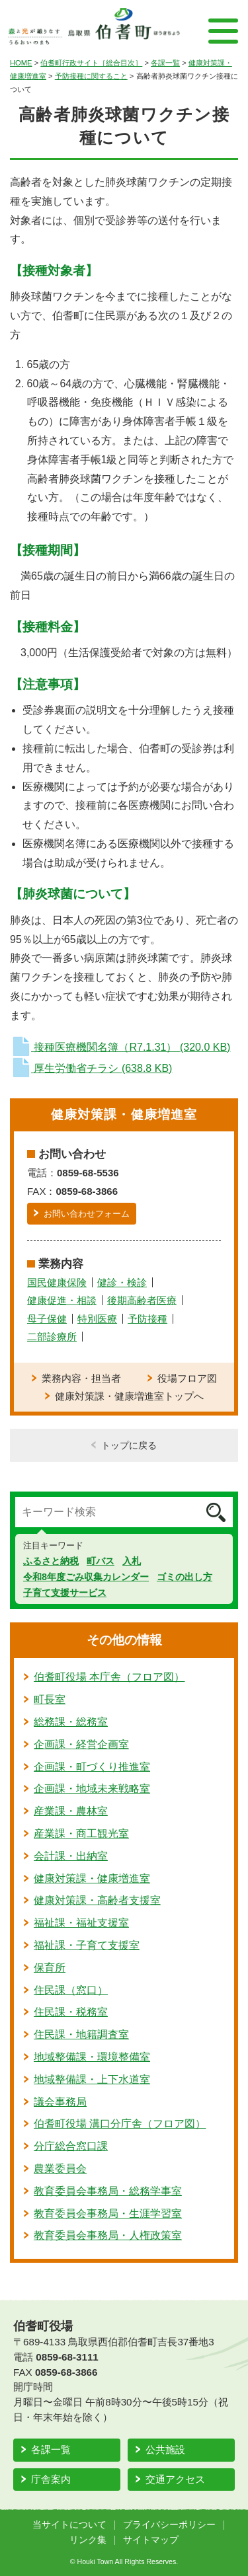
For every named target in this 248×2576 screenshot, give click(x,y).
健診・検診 (122, 1282)
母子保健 (47, 1319)
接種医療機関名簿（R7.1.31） (120, 1047)
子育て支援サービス (64, 1592)
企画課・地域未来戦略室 (92, 1788)
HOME (21, 63)
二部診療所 (52, 1337)
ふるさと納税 (51, 1561)
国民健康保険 (57, 1282)
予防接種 (147, 1319)
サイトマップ (151, 2540)
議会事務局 (60, 2101)
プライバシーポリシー (169, 2525)
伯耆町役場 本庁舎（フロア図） (109, 1677)
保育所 (49, 1967)
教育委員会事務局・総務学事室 (108, 2191)
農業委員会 (60, 2168)
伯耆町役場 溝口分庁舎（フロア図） (120, 2123)
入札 (131, 1561)
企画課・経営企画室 (81, 1744)
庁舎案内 (51, 2479)
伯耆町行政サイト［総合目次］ (91, 63)
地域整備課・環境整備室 (92, 2057)
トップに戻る (129, 1445)
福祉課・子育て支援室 (87, 1945)
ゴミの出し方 (184, 1577)
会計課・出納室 (71, 1856)
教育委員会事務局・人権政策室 (108, 2235)
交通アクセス (175, 2479)
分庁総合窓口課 (71, 2146)
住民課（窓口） (71, 1990)
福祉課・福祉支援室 (81, 1922)
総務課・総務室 (71, 1721)
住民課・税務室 (71, 2012)
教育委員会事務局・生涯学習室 (108, 2213)
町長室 (49, 1699)
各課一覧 (165, 63)
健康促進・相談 (62, 1300)
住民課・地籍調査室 (81, 2034)
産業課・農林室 (71, 1811)
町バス (100, 1561)
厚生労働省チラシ (91, 1068)
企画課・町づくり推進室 (92, 1766)
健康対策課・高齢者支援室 (97, 1900)
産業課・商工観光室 (81, 1833)
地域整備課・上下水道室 (92, 2079)
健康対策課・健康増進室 (92, 1878)
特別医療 (97, 1319)
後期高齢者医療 (142, 1300)
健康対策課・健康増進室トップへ (129, 1396)
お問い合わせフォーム (87, 1214)
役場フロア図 (187, 1378)
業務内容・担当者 (81, 1378)
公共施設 (165, 2449)
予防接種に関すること (91, 76)
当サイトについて (69, 2525)
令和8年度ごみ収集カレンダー (86, 1577)
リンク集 (87, 2540)
